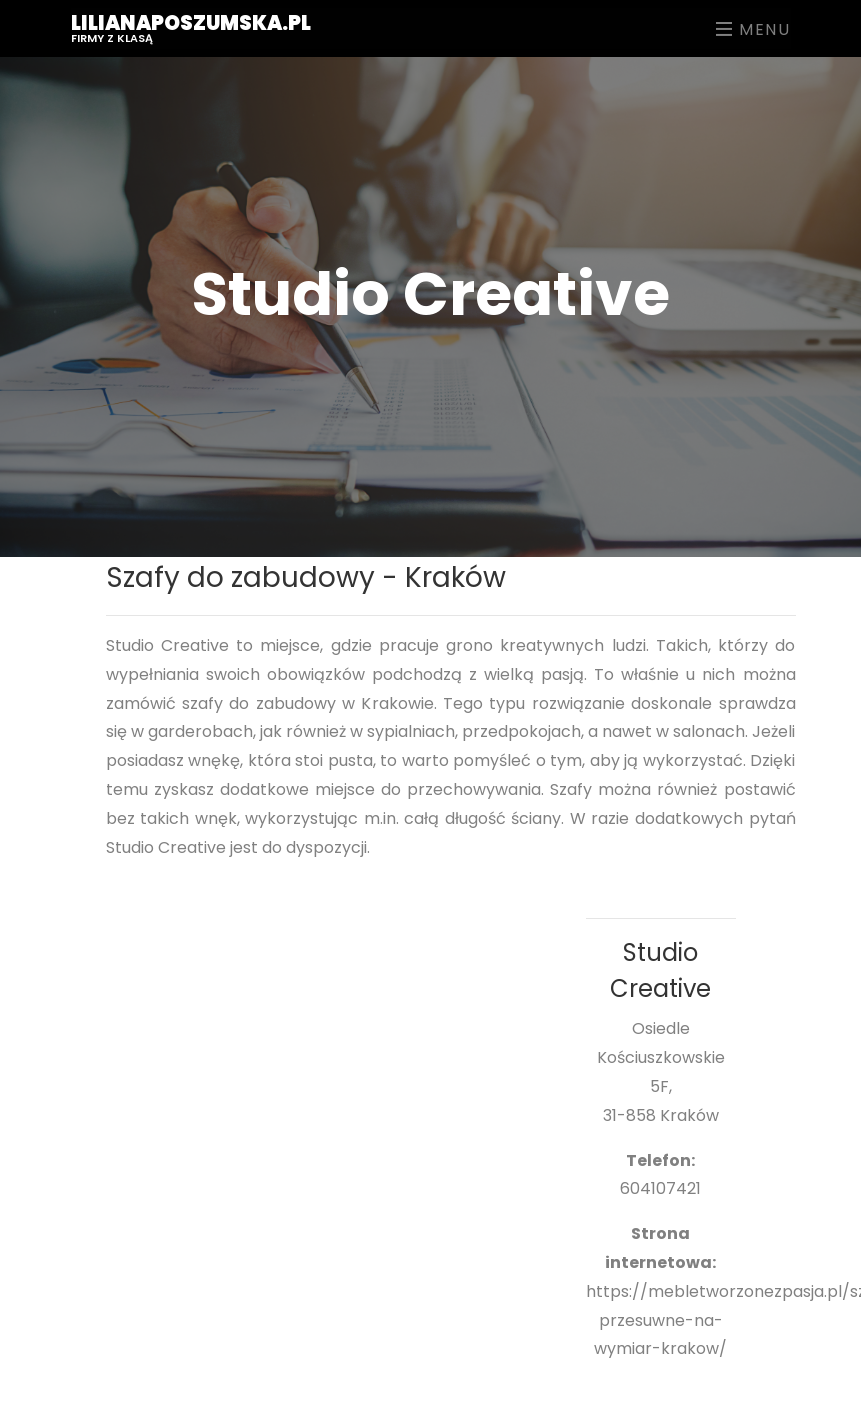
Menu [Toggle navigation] (753, 29)
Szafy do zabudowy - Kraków (306, 577)
